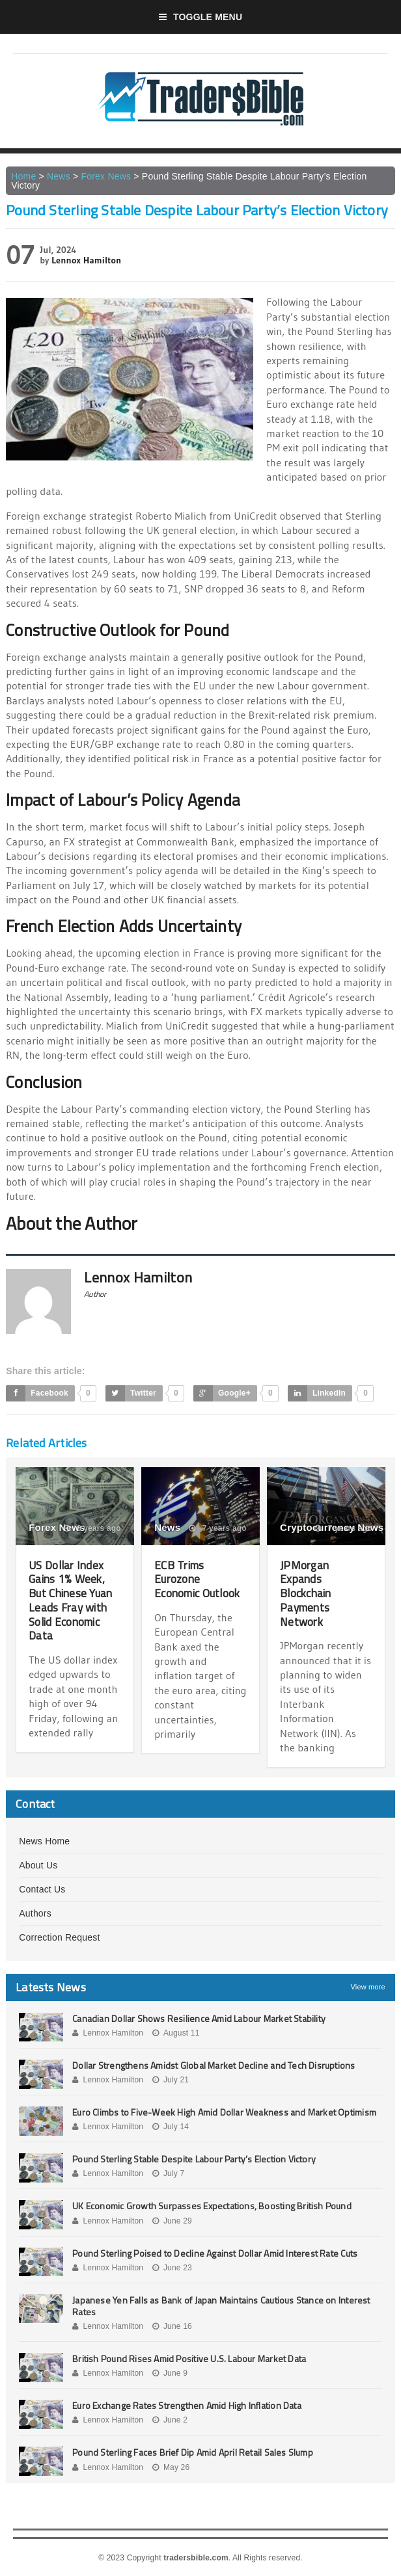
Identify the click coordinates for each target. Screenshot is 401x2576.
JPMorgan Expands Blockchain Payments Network (307, 1593)
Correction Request (59, 1937)
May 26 (171, 2467)
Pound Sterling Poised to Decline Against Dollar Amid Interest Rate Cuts (214, 2252)
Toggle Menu (201, 17)
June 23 (172, 2267)
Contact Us (42, 1888)
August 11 (176, 2032)
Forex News (106, 176)
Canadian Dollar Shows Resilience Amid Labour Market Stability (198, 2018)
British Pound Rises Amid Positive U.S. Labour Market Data (189, 2358)
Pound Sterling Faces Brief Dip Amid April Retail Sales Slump (192, 2452)
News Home (44, 1840)
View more (368, 1986)
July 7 (168, 2173)
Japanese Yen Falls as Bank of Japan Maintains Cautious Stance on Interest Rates (221, 2305)
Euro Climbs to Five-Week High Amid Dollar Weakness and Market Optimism (224, 2111)
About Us (38, 1864)
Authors (35, 1912)
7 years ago (218, 1528)
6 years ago (92, 1528)
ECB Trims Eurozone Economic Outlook (199, 1579)
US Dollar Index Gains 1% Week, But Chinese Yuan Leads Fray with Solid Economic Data (73, 1600)
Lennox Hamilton (86, 260)
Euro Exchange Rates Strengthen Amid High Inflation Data (186, 2405)
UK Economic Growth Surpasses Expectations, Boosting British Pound (212, 2205)
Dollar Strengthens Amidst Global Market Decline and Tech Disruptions (213, 2064)
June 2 (169, 2420)
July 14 (170, 2127)
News (58, 176)
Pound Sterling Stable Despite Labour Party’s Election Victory (194, 2159)
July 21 (170, 2079)
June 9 (169, 2373)
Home (23, 176)
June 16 (172, 2326)
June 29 (172, 2220)
